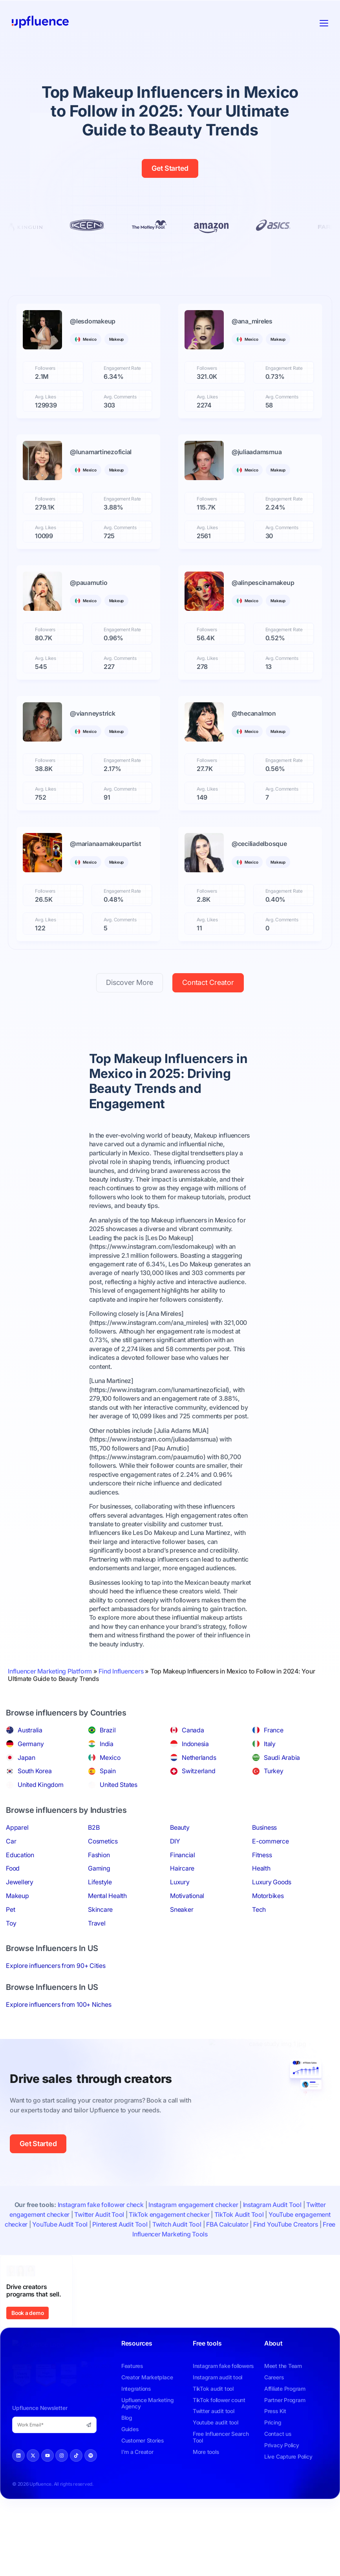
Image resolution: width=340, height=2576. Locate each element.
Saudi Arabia (282, 1757)
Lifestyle (100, 1882)
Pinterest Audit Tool (119, 2224)
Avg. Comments (120, 397)
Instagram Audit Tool (272, 2205)
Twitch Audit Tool (176, 2224)
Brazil (108, 1730)
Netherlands (199, 1757)
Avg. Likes (45, 397)
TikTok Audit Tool (239, 2214)
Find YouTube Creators (285, 2224)
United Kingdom (41, 1785)
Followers (45, 368)
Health (261, 1868)
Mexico (110, 1757)
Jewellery (19, 1882)
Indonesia (195, 1744)
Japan (26, 1757)
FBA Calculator (227, 2224)
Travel (97, 1923)
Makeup (17, 1896)
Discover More (129, 982)
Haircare (182, 1868)
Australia (30, 1730)
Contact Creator (208, 982)
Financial (182, 1855)
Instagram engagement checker (193, 2205)
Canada (193, 1730)
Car (11, 1841)
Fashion (99, 1855)
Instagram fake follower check (101, 2205)
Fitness (262, 1855)
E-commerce (270, 1841)
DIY (175, 1841)
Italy (270, 1744)
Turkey (273, 1771)
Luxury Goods (271, 1882)
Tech (259, 1909)
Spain (108, 1771)
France (273, 1730)
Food (13, 1868)
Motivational (187, 1896)
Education (20, 1855)
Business (264, 1827)
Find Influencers (121, 1671)
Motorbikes (268, 1896)
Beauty (180, 1827)
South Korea (34, 1771)
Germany (31, 1744)
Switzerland (198, 1771)
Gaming (99, 1868)
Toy (11, 1923)
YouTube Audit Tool (60, 2224)
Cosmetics (103, 1841)
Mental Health (107, 1896)
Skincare (100, 1909)
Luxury (180, 1882)
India (106, 1744)
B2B (93, 1827)
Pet (10, 1909)
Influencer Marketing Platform (50, 1671)
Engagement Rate (122, 368)
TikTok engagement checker (169, 2214)
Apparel (17, 1827)
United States (118, 1785)
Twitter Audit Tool (99, 2214)
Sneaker (181, 1909)
